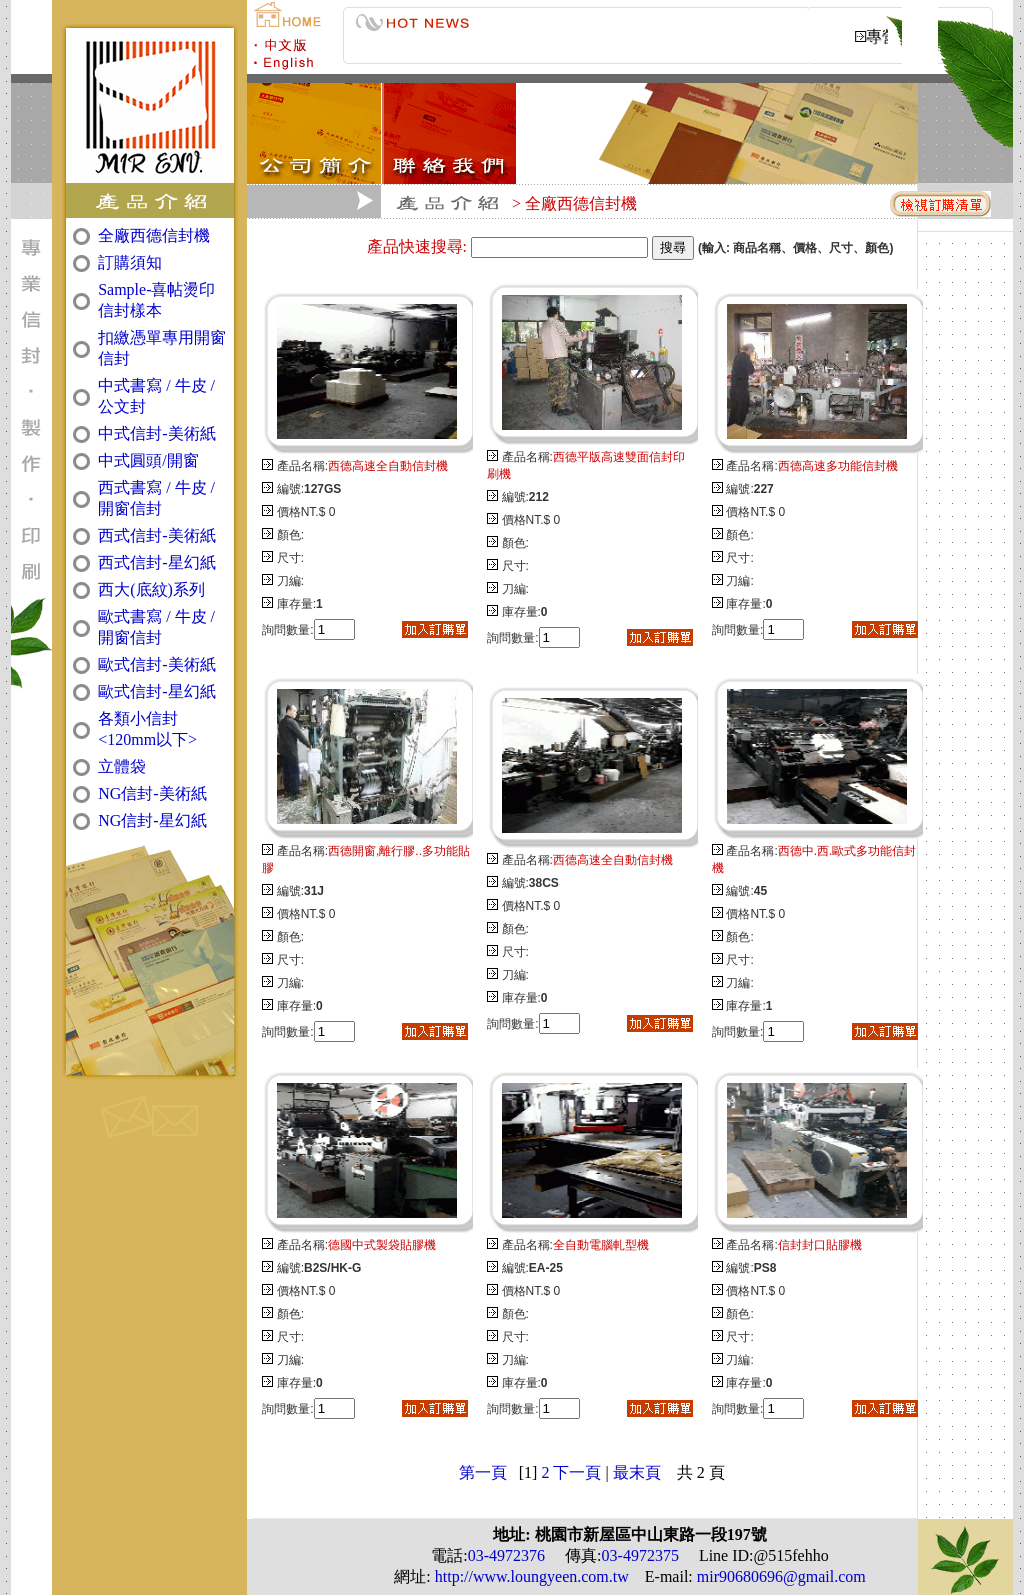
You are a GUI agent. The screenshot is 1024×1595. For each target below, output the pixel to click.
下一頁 (577, 1472)
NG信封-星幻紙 (152, 820)
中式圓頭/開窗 (148, 460)
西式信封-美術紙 (156, 535)
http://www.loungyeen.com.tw (530, 1576)
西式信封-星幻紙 (156, 562)
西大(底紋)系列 (151, 589)
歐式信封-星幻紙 (156, 691)
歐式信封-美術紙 (156, 664)
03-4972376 (506, 1555)
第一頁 (483, 1472)
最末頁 (637, 1472)
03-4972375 (640, 1555)
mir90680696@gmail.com (779, 1576)
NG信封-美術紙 (152, 793)
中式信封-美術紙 (156, 433)
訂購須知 (130, 262)
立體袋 (122, 766)
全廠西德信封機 (154, 235)
